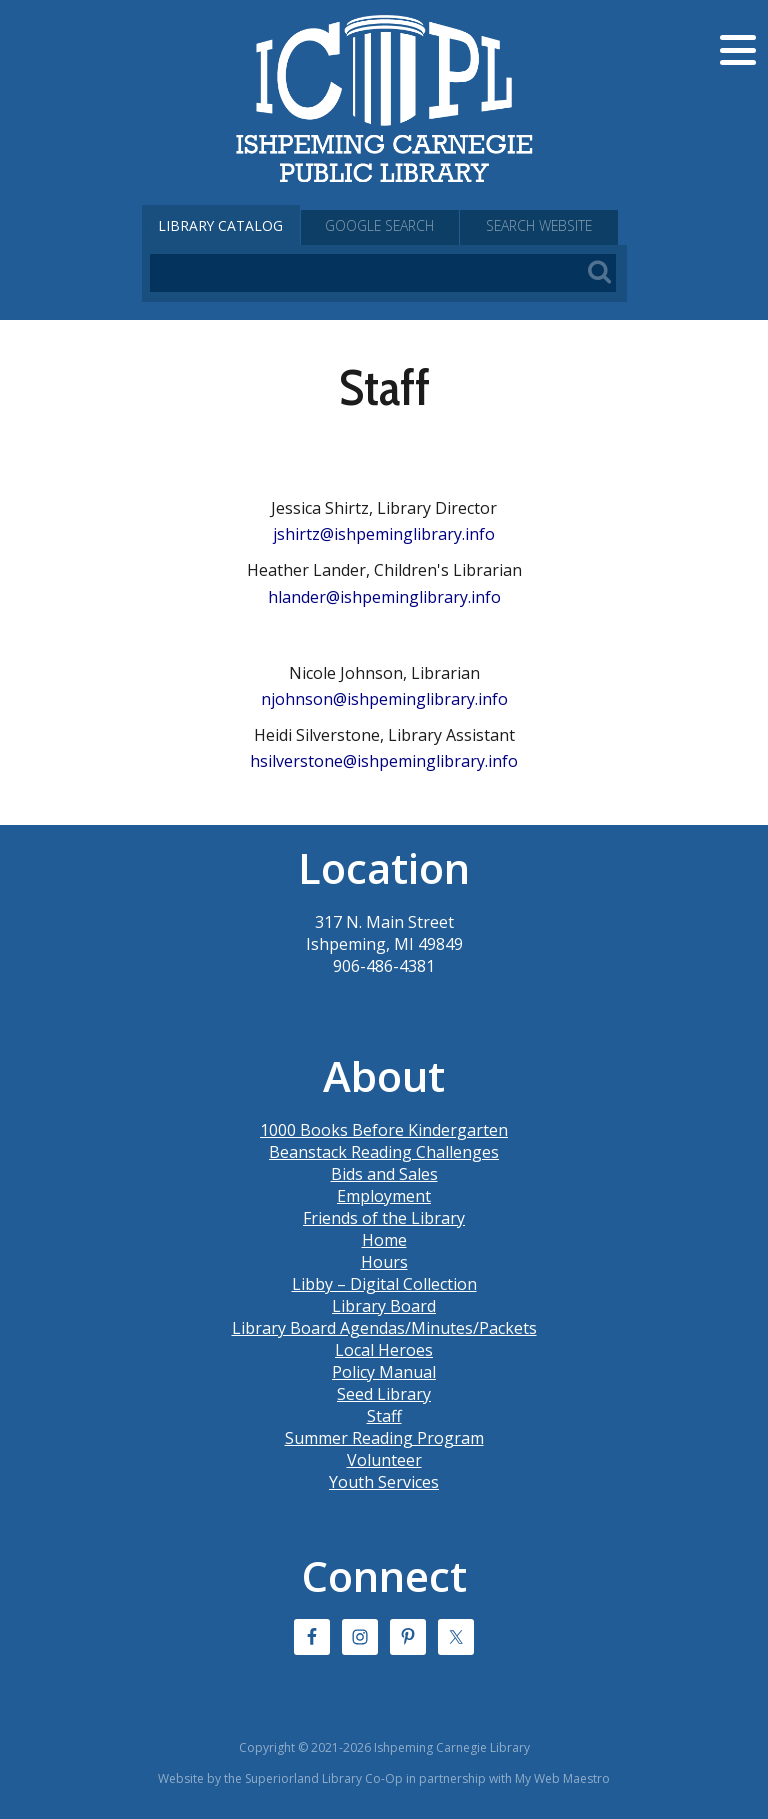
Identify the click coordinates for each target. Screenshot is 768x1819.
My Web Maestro (562, 1778)
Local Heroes (384, 1350)
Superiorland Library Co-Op (324, 1778)
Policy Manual (384, 1372)
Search (546, 225)
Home (384, 1240)
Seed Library (384, 1394)
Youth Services (384, 1482)
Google (384, 225)
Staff (384, 1416)
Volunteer (384, 1460)
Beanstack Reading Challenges (384, 1152)
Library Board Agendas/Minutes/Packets (384, 1328)
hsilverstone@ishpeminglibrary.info (384, 761)
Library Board (384, 1306)
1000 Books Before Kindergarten (384, 1130)
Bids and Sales (384, 1174)
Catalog (222, 225)
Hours (384, 1262)
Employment (384, 1196)
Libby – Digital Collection (384, 1284)
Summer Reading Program (384, 1438)
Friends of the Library (384, 1218)
